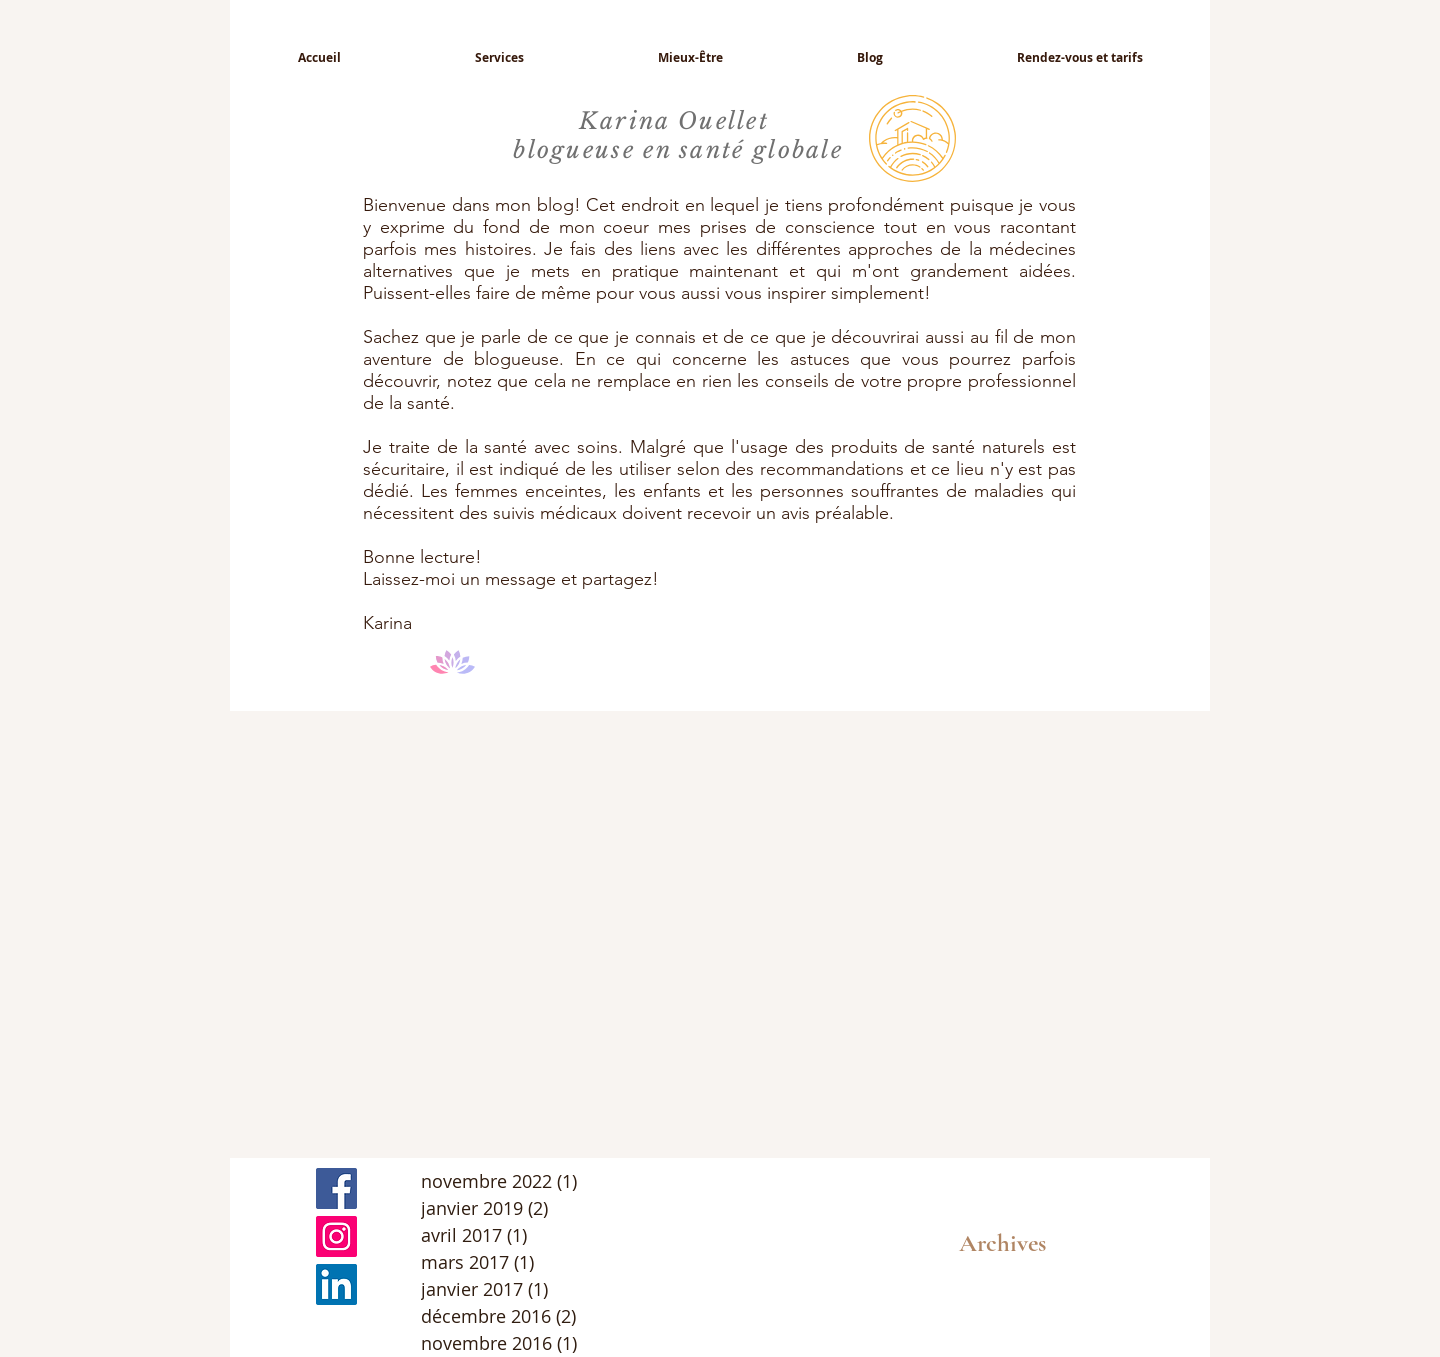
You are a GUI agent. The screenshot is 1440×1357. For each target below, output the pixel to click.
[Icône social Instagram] (336, 1236)
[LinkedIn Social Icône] (336, 1284)
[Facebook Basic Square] (336, 1188)
